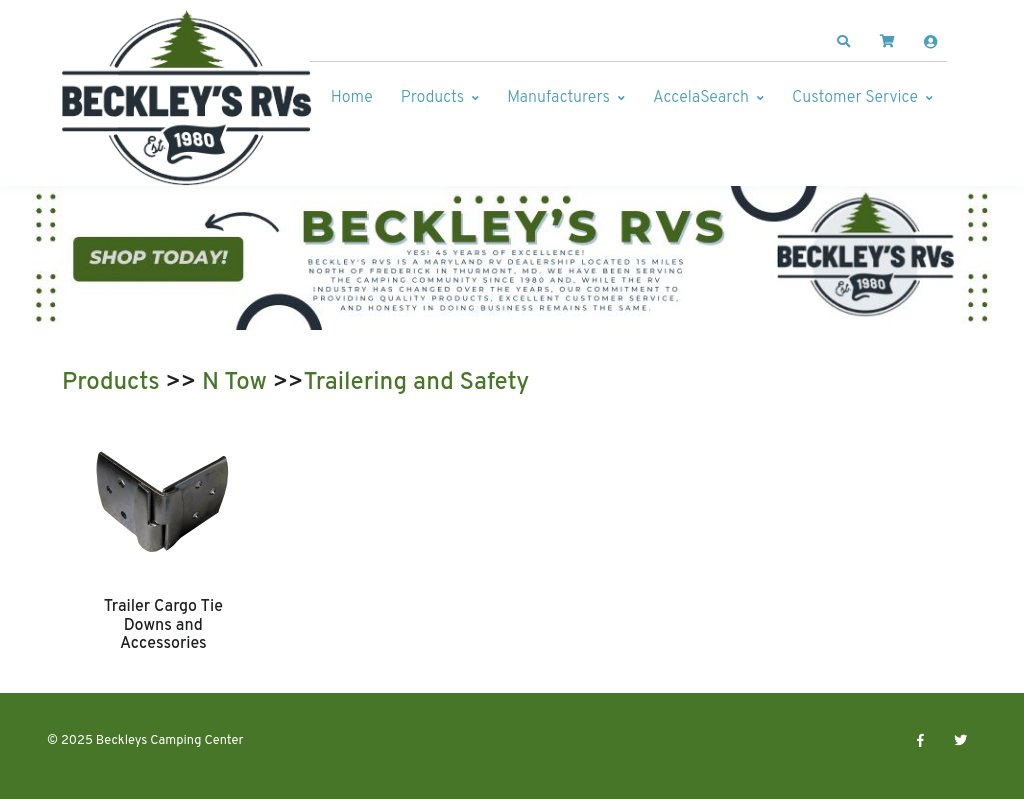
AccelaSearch (701, 98)
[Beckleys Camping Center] (187, 98)
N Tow (234, 383)
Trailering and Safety (416, 383)
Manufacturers (558, 98)
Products (432, 98)
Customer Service (855, 98)
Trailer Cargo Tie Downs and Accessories (163, 625)
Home (352, 98)
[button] (844, 42)
